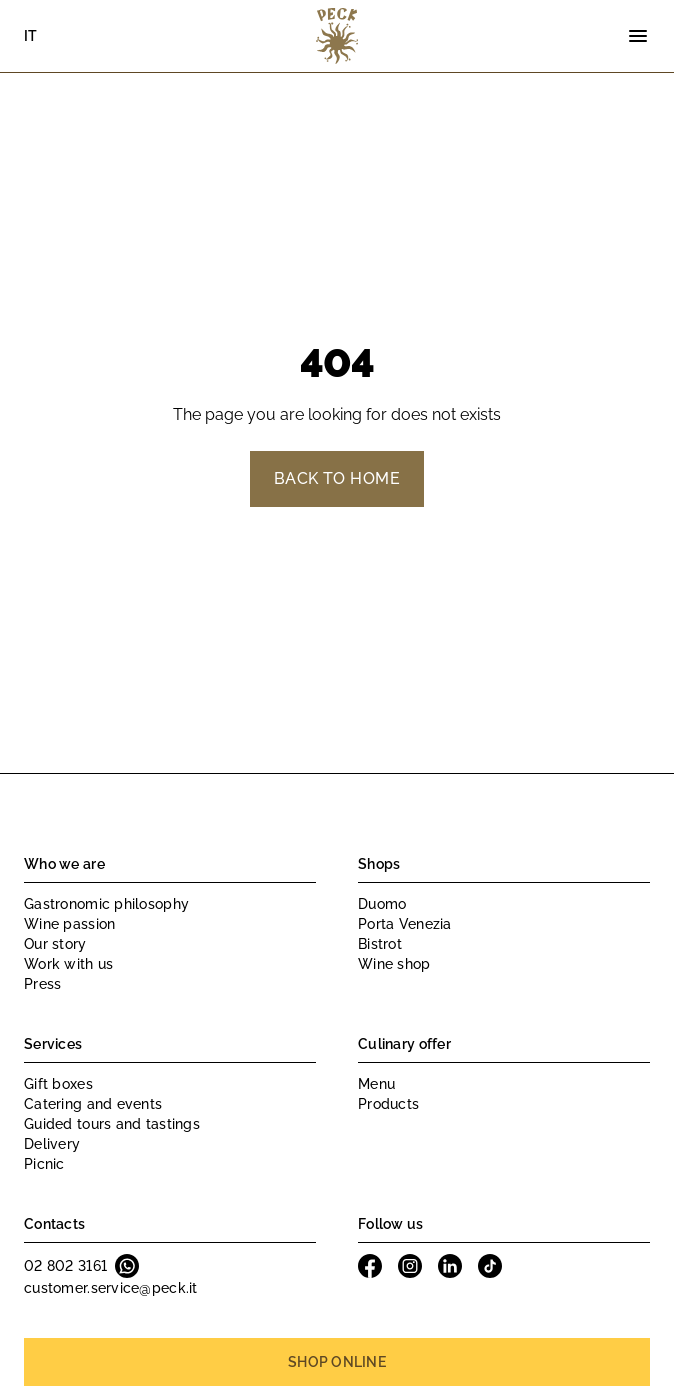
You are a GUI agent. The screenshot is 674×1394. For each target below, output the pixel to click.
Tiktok (490, 1266)
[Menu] (638, 36)
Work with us (68, 964)
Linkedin (450, 1266)
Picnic (44, 1164)
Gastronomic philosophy (106, 904)
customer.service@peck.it (111, 1288)
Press (42, 984)
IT (31, 36)
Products (388, 1104)
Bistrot (380, 944)
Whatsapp (127, 1266)
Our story (55, 944)
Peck (337, 36)
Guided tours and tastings (112, 1124)
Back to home (337, 478)
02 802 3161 (65, 1266)
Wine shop (394, 964)
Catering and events (93, 1104)
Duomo (382, 904)
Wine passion (69, 924)
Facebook (370, 1266)
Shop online (337, 1362)
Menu (376, 1084)
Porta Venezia (405, 924)
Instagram (410, 1266)
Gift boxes (58, 1084)
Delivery (52, 1144)
